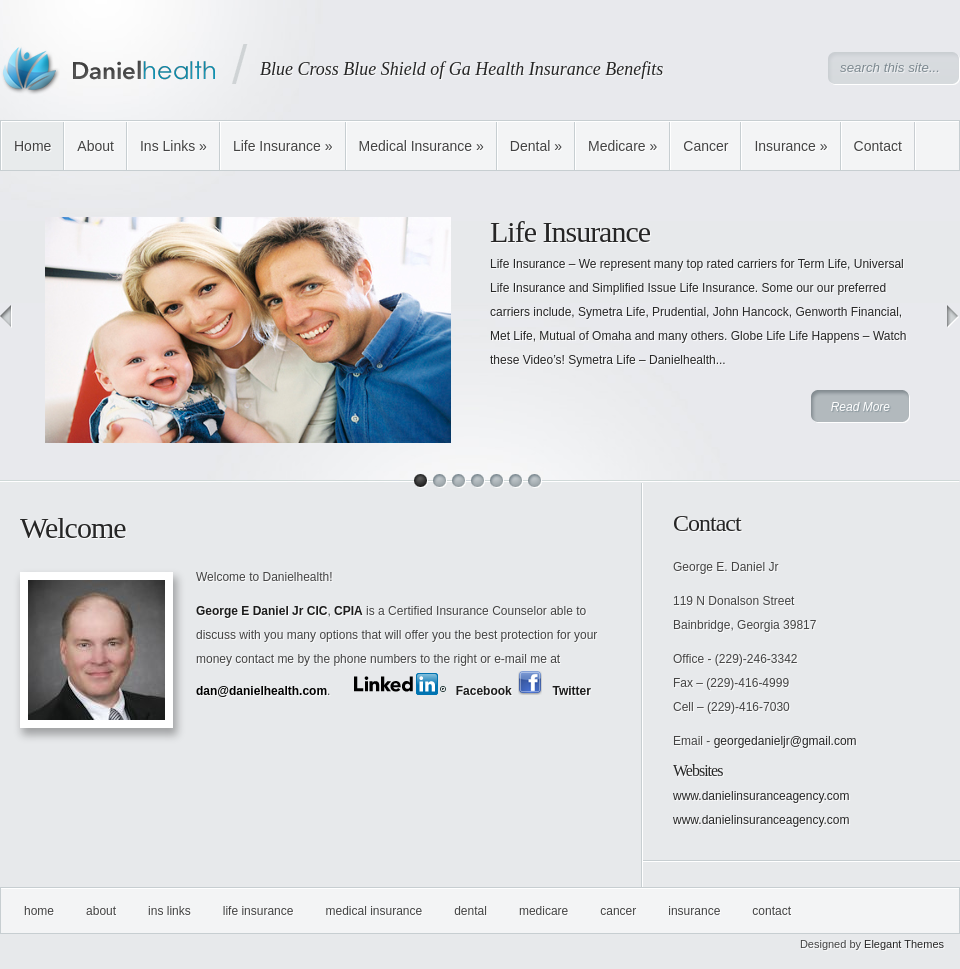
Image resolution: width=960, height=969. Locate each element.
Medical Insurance (421, 146)
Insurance (790, 146)
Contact (878, 146)
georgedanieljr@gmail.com (785, 741)
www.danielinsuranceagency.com (761, 796)
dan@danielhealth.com (261, 691)
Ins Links (173, 146)
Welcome (73, 527)
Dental (536, 146)
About (95, 146)
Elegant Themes (904, 944)
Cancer (705, 146)
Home (32, 146)
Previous (6, 316)
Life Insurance (283, 146)
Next (953, 316)
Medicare (622, 146)
